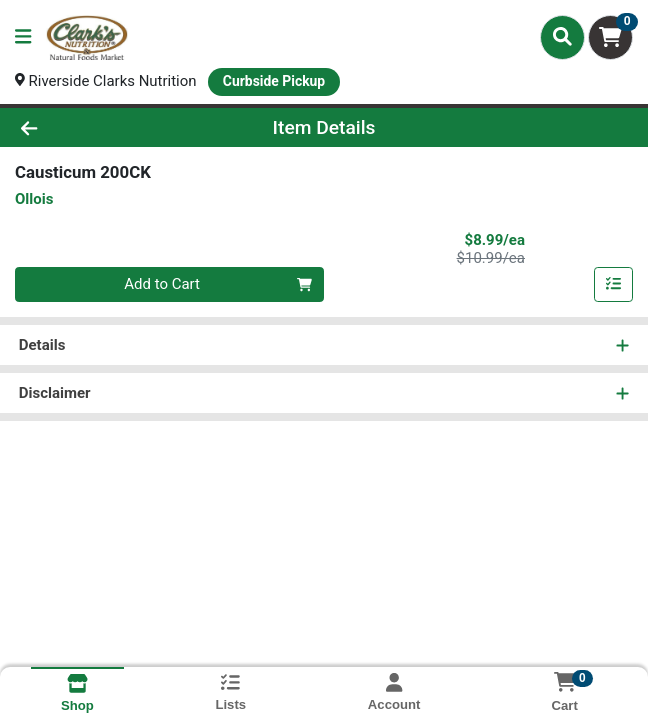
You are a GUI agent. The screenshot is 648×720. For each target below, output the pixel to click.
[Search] (562, 37)
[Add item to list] (614, 285)
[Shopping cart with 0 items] (610, 37)
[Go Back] (92, 127)
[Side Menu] (23, 37)
